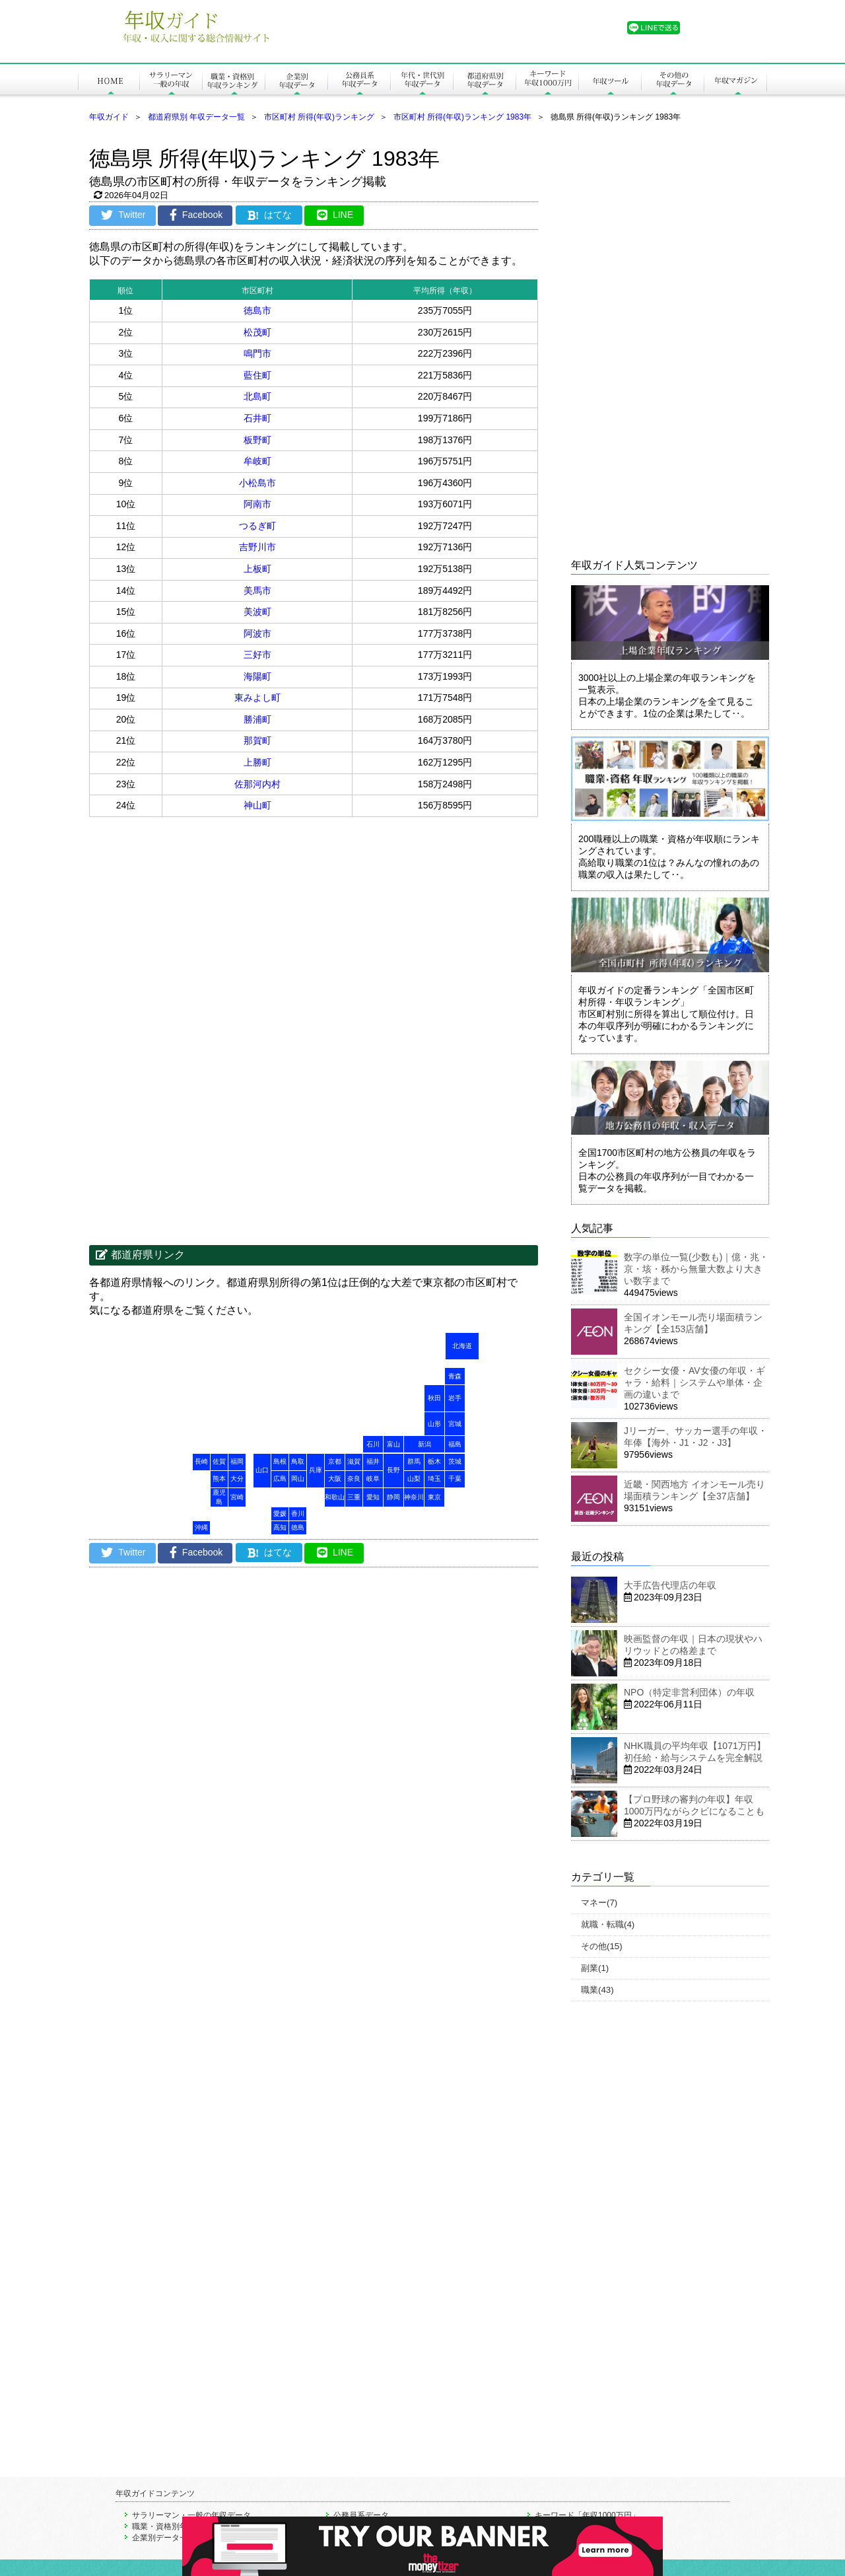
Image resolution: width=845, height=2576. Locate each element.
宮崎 (237, 1497)
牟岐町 (257, 461)
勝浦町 (257, 719)
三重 (353, 1497)
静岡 (393, 1497)
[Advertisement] (201, 922)
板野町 (257, 440)
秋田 (434, 1398)
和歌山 (335, 1497)
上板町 (257, 568)
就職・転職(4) (607, 1924)
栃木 (434, 1461)
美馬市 (257, 590)
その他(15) (602, 1946)
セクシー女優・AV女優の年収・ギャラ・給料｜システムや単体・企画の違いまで (694, 1382)
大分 (237, 1478)
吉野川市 (257, 547)
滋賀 (353, 1461)
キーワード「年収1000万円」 (587, 2515)
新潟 (424, 1444)
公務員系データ (361, 2515)
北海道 (462, 1345)
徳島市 (257, 310)
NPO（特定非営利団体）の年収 (689, 1692)
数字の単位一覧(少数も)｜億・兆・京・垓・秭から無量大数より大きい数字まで (696, 1269)
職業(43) (597, 1990)
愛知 (373, 1497)
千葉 (454, 1478)
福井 (373, 1461)
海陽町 (257, 676)
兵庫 (315, 1470)
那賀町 (257, 740)
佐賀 (219, 1461)
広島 (280, 1478)
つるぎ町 (257, 525)
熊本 (219, 1478)
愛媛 (280, 1513)
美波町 (257, 611)
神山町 (257, 805)
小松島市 (257, 483)
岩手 (454, 1398)
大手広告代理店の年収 (670, 1585)
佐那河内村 (257, 784)
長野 (393, 1470)
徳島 (297, 1527)
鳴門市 (257, 353)
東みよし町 (257, 697)
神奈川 (414, 1497)
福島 (454, 1444)
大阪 (334, 1478)
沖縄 (201, 1527)
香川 (297, 1513)
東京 (434, 1497)
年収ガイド (109, 117)
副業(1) (595, 1968)
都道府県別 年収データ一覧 (196, 117)
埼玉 (434, 1478)
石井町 (257, 418)
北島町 (257, 396)
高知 (280, 1527)
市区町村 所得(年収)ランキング (319, 117)
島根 (280, 1461)
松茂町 (257, 332)
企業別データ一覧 (163, 2537)
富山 (393, 1444)
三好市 (257, 654)
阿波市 (257, 633)
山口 (262, 1470)
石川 (373, 1444)
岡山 (297, 1478)
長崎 (201, 1461)
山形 (434, 1423)
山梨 (414, 1478)
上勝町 (257, 762)
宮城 (454, 1423)
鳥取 (297, 1461)
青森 (454, 1376)
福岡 (237, 1461)
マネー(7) (599, 1903)
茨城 (454, 1461)
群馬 (414, 1461)
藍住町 (257, 375)
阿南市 (257, 504)
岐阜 (373, 1478)
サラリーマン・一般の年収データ (191, 2515)
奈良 (353, 1478)
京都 (334, 1461)
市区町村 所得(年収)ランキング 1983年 (462, 117)
